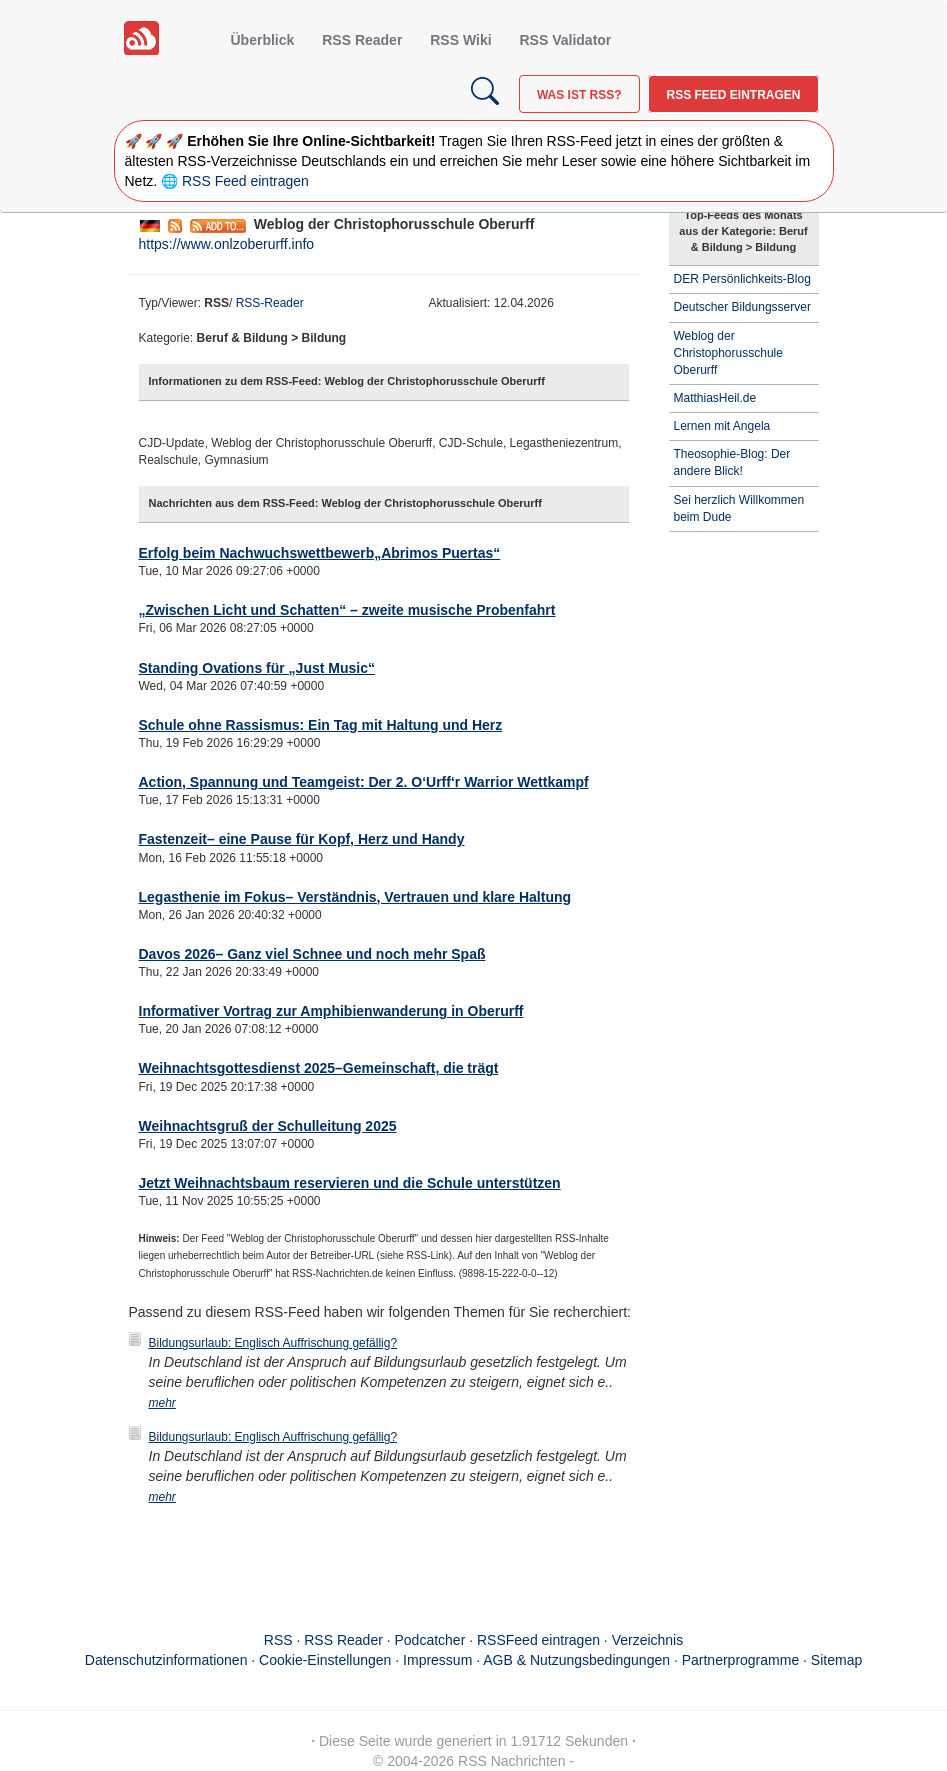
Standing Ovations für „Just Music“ (257, 668)
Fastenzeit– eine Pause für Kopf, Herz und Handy (302, 839)
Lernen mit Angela (722, 426)
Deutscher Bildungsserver (742, 307)
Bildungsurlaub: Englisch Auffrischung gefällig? (273, 1343)
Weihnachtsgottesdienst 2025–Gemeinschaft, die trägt (319, 1068)
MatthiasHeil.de (715, 398)
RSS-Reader (270, 303)
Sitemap (836, 1660)
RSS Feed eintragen (733, 95)
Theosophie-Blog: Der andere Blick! (732, 462)
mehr (162, 1403)
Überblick (263, 40)
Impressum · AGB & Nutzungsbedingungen (536, 1660)
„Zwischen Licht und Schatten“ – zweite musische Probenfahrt (347, 610)
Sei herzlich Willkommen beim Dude (739, 508)
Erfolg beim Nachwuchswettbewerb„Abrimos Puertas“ (320, 553)
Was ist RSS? (579, 95)
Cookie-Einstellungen (325, 1660)
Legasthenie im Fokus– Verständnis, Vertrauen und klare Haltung (355, 897)
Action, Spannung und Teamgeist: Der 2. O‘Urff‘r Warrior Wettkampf (364, 782)
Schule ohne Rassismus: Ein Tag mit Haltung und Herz (321, 725)
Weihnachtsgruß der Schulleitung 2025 (268, 1126)
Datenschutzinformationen (166, 1660)
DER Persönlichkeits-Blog (742, 279)
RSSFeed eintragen (538, 1640)
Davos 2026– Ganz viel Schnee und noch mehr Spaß (312, 954)
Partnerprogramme (741, 1660)
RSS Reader (362, 40)
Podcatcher (430, 1640)
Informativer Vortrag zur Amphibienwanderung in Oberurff (331, 1011)
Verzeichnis (648, 1640)
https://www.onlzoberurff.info (227, 244)
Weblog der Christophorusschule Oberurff (728, 353)
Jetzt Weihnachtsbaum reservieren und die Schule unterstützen (350, 1183)
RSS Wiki (460, 40)
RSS (278, 1640)
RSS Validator (565, 40)
